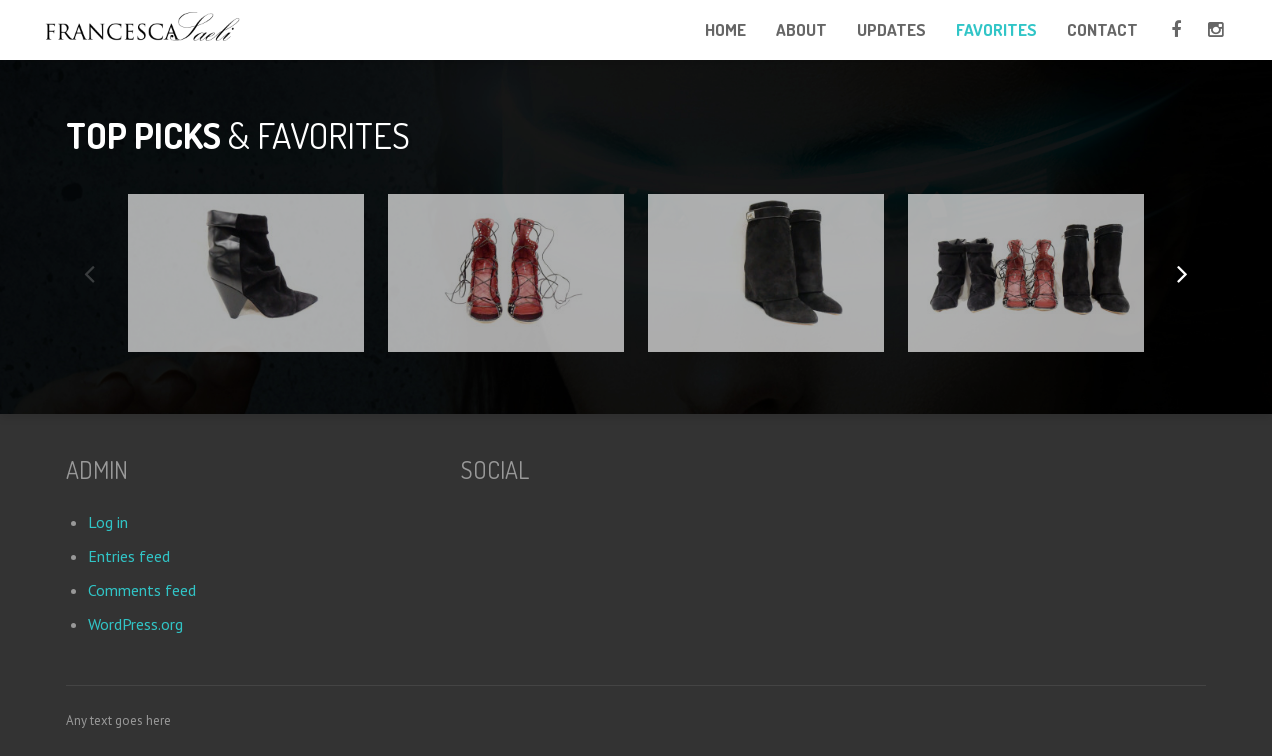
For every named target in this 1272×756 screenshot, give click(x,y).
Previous (91, 273)
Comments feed (142, 590)
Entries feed (129, 556)
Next (1181, 273)
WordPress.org (135, 624)
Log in (108, 522)
